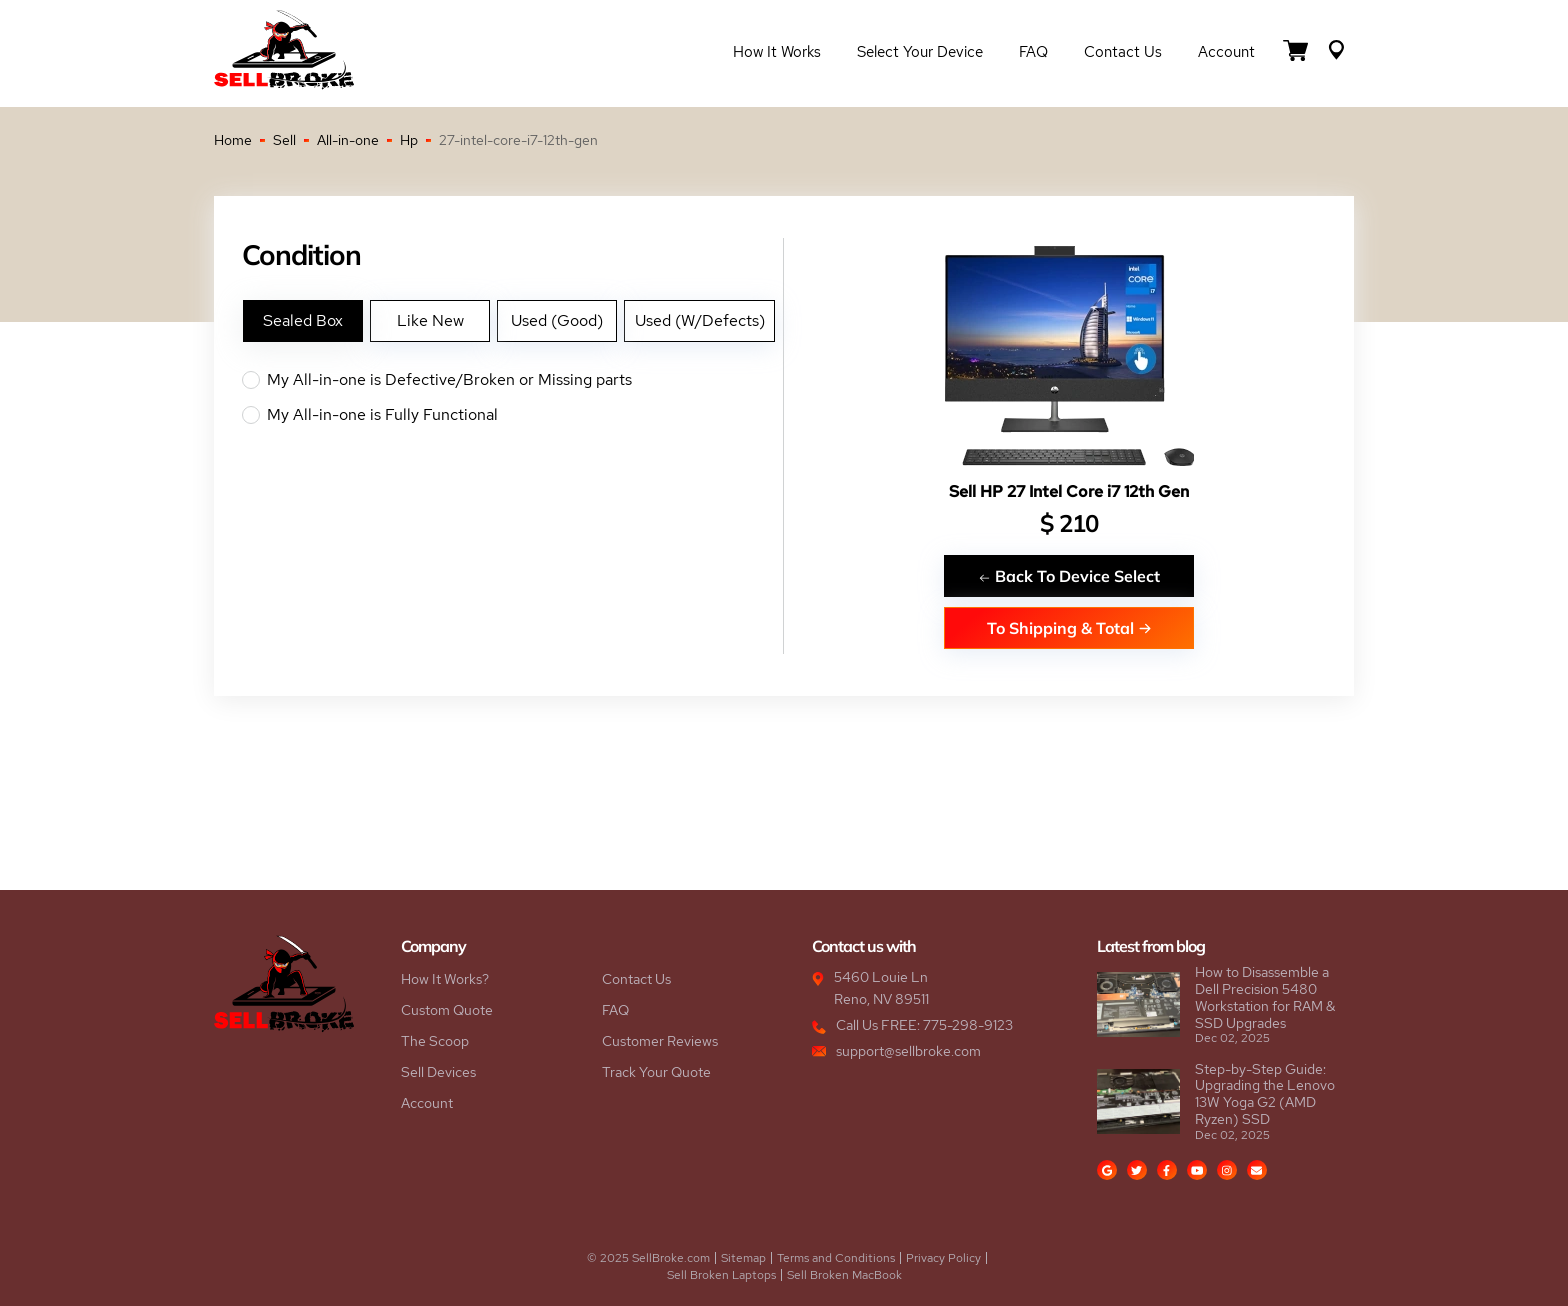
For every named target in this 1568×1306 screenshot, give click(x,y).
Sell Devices (438, 1072)
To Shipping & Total (1069, 627)
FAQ (1033, 52)
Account (1226, 52)
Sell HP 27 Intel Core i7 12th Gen (1069, 491)
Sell (284, 140)
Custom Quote (447, 1010)
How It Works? (445, 979)
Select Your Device (920, 52)
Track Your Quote (656, 1072)
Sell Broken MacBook (844, 1275)
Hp (409, 140)
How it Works (777, 52)
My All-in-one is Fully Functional (512, 415)
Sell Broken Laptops (721, 1275)
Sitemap (743, 1258)
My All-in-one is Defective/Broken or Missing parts (512, 380)
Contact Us (1123, 52)
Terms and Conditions (836, 1258)
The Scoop (435, 1041)
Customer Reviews (660, 1041)
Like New (430, 320)
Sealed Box (303, 320)
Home (233, 140)
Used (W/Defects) (700, 320)
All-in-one (348, 140)
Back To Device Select (1069, 575)
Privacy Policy (943, 1258)
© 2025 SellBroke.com (648, 1258)
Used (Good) (557, 320)
